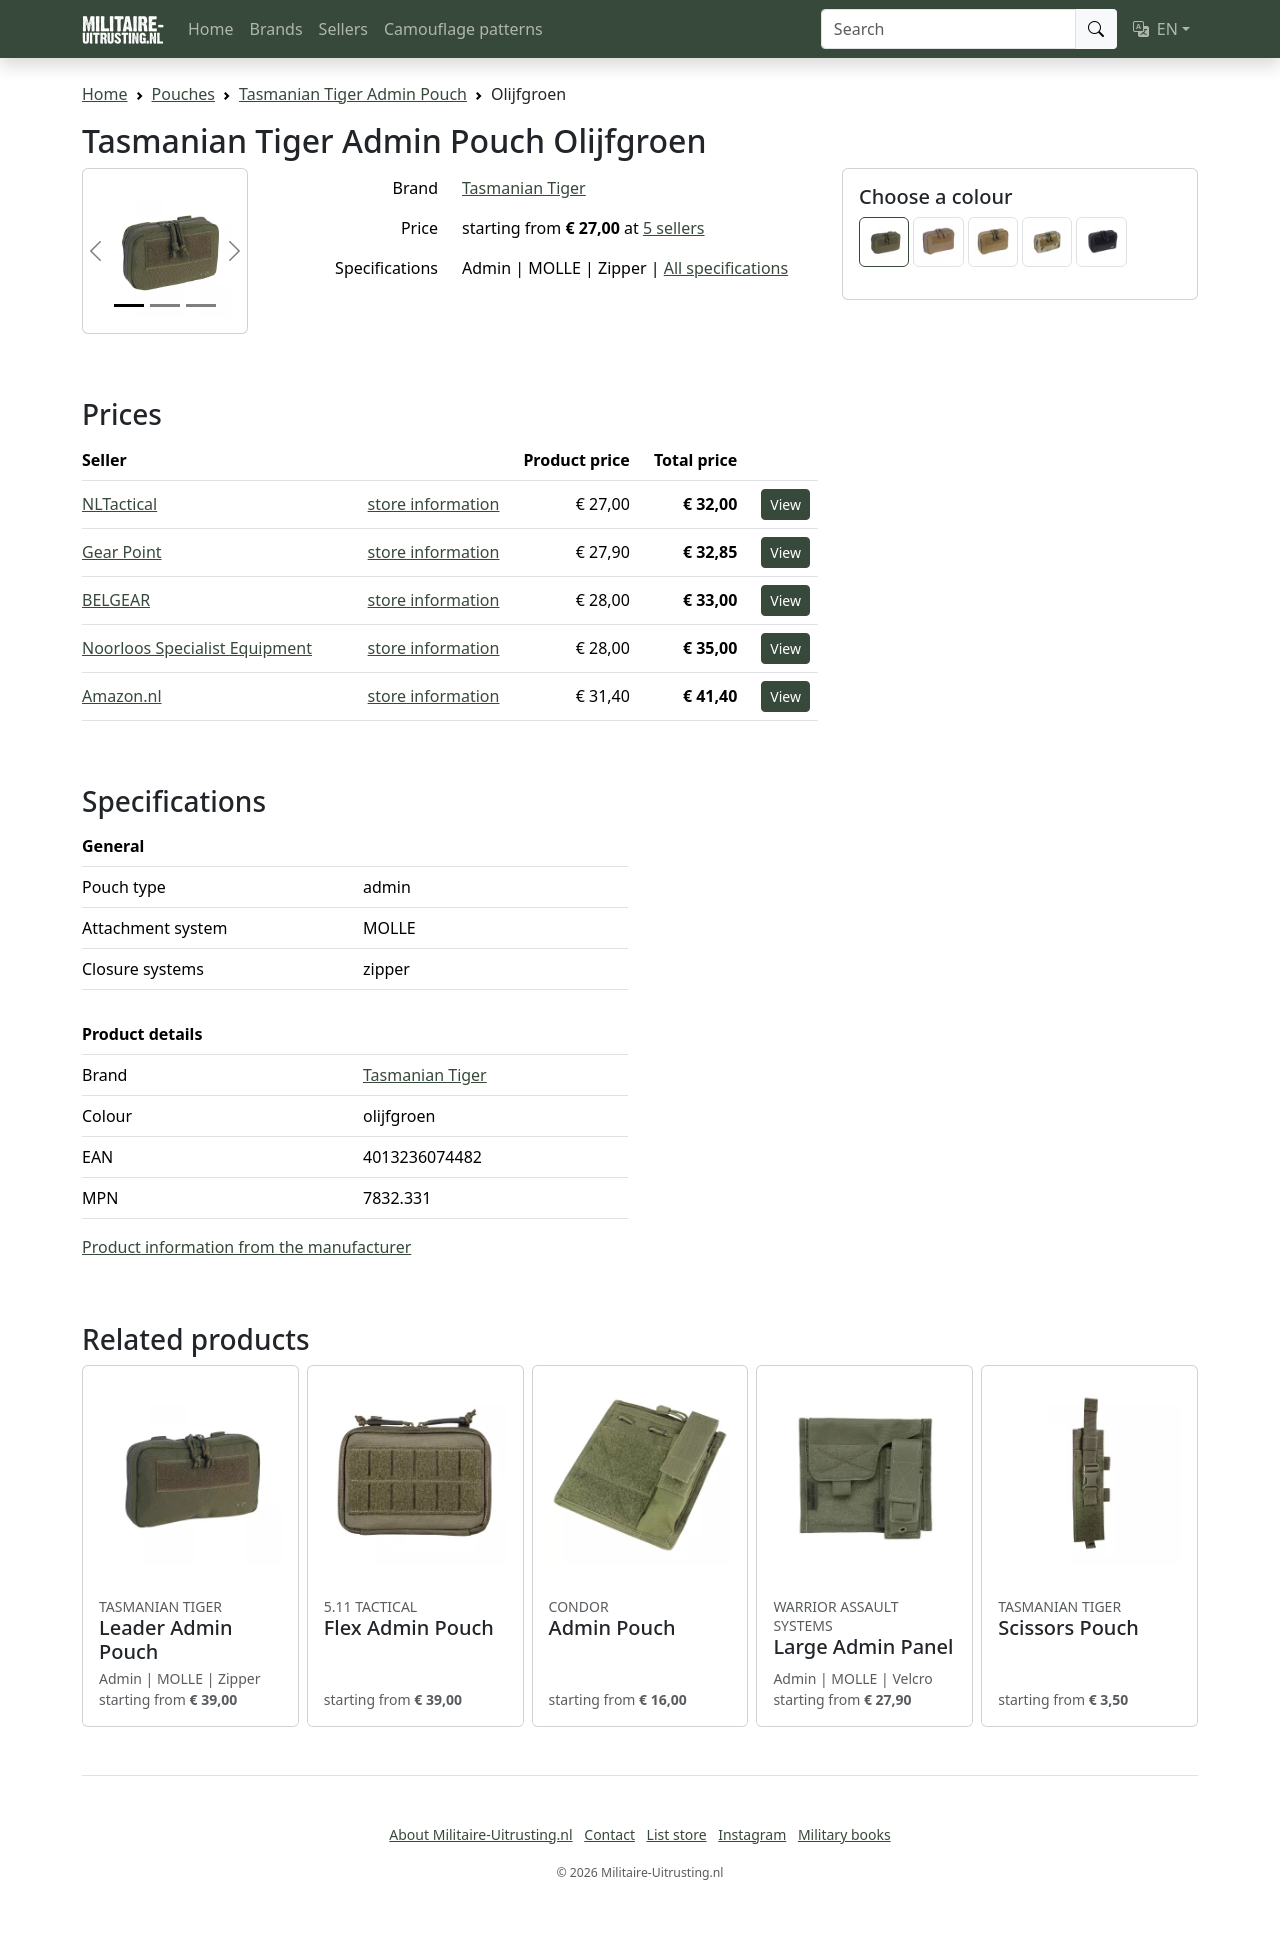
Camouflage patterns (463, 29)
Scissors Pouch (1089, 1619)
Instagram (752, 1834)
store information (434, 504)
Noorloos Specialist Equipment (197, 648)
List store (677, 1834)
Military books (844, 1834)
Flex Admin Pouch (415, 1619)
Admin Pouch (640, 1619)
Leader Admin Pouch (190, 1631)
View (785, 504)
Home (211, 29)
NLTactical (119, 504)
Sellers (343, 29)
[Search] (948, 29)
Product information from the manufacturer (246, 1247)
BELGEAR (116, 600)
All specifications (726, 268)
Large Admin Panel (864, 1628)
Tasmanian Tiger (524, 188)
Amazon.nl (122, 696)
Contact (609, 1834)
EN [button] (1155, 29)
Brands (276, 29)
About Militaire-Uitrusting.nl (480, 1834)
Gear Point (122, 552)
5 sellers (674, 228)
